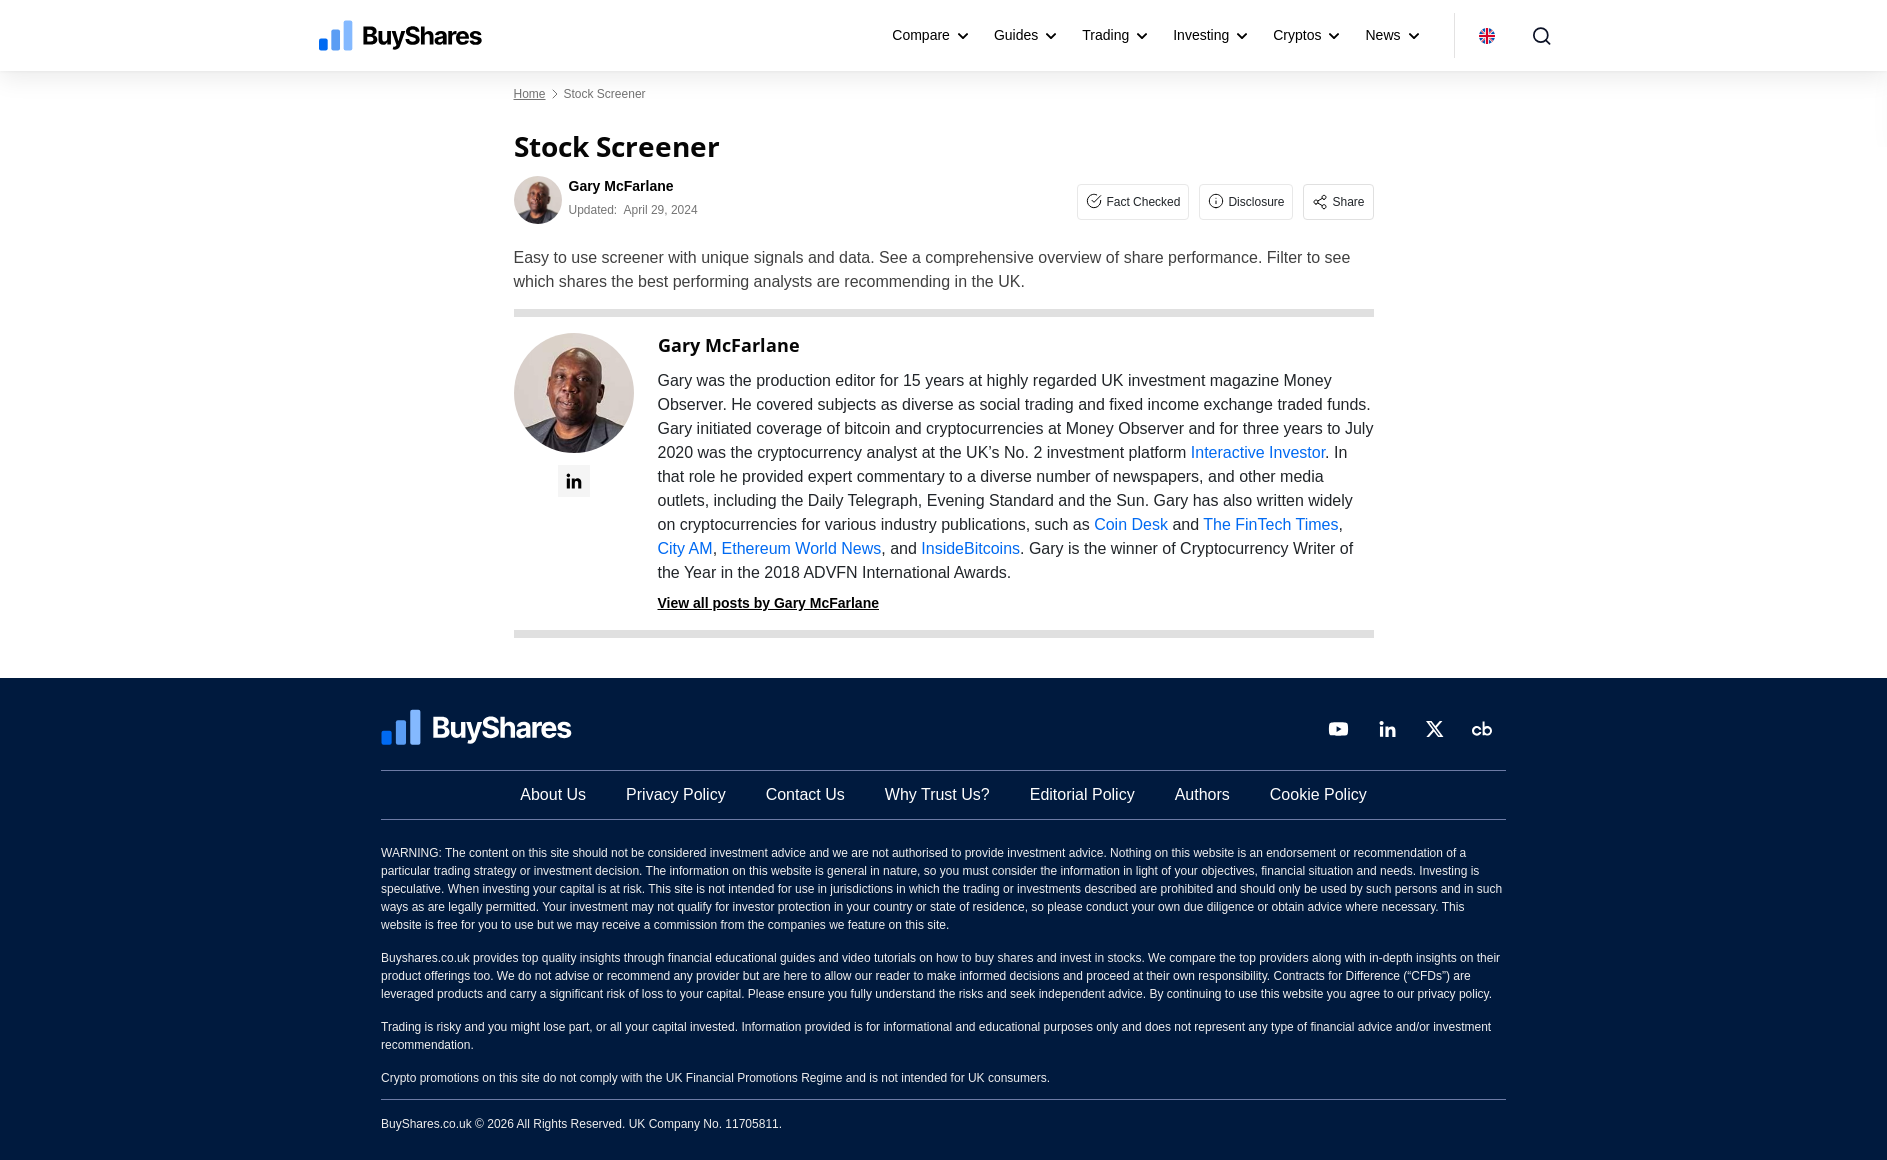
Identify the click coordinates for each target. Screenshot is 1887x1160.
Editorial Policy (1082, 794)
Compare (921, 35)
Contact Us (805, 794)
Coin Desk (1131, 524)
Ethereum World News (802, 548)
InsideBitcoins (970, 548)
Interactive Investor (1258, 452)
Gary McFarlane (729, 345)
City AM (685, 548)
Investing (1201, 35)
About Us (553, 794)
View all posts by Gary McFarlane (769, 603)
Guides (1016, 35)
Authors (1202, 794)
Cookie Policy (1318, 794)
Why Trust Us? (937, 794)
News (1382, 35)
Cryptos (1297, 35)
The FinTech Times (1270, 524)
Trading (1105, 35)
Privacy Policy (676, 794)
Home (530, 94)
